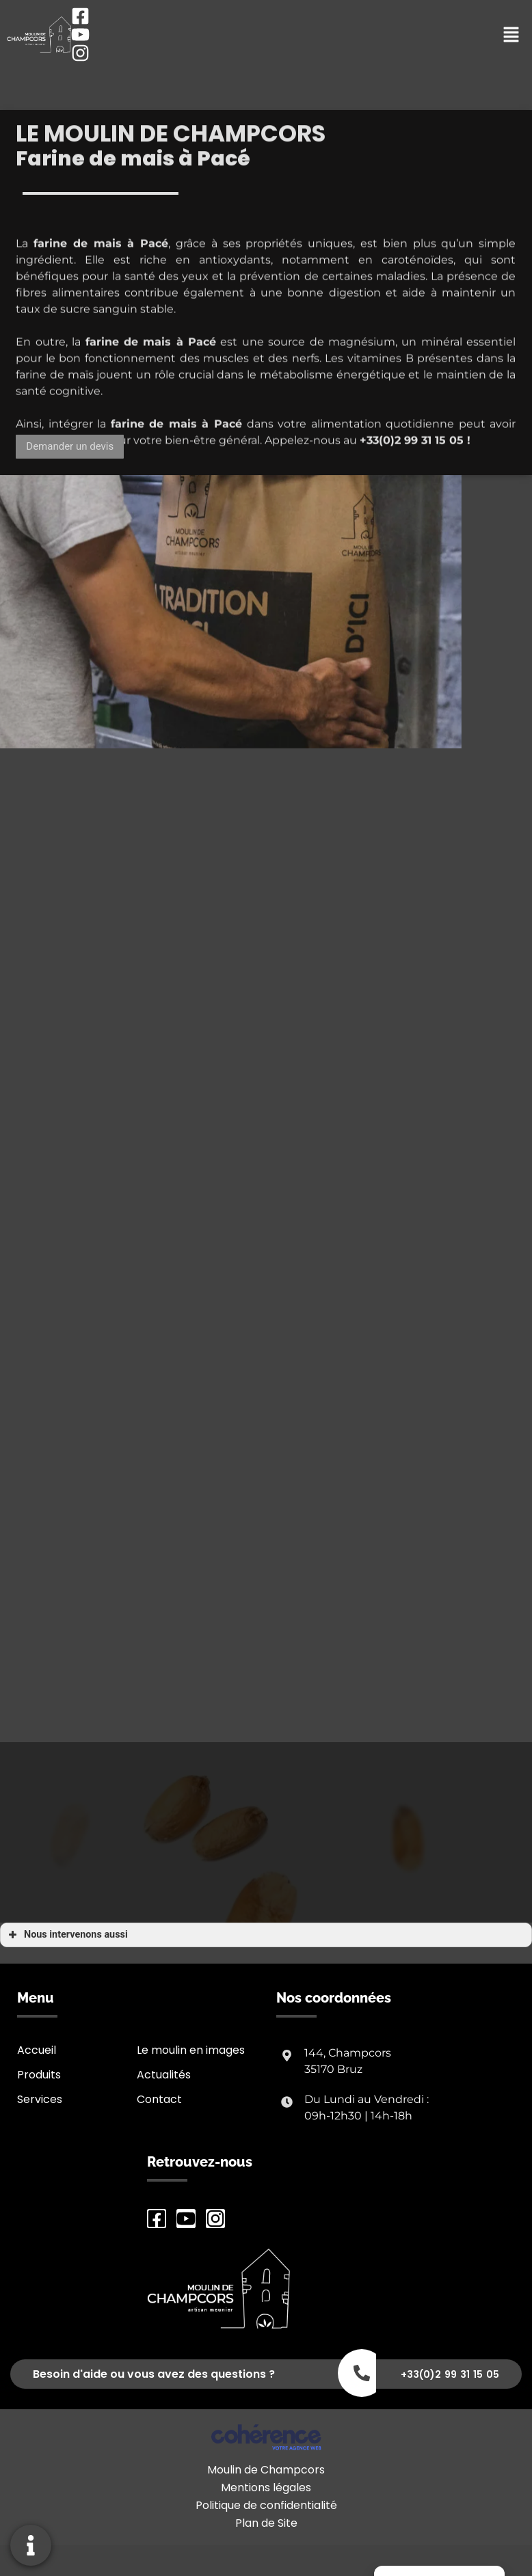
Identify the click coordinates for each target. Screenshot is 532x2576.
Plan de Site (266, 2523)
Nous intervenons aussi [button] (66, 1935)
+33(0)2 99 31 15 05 (412, 465)
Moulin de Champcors (266, 2470)
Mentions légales (266, 2487)
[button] (70, 447)
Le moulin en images (191, 2050)
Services (39, 2099)
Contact (159, 2099)
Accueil (36, 2050)
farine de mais (128, 367)
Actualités (164, 2075)
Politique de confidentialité (266, 2505)
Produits (39, 2075)
